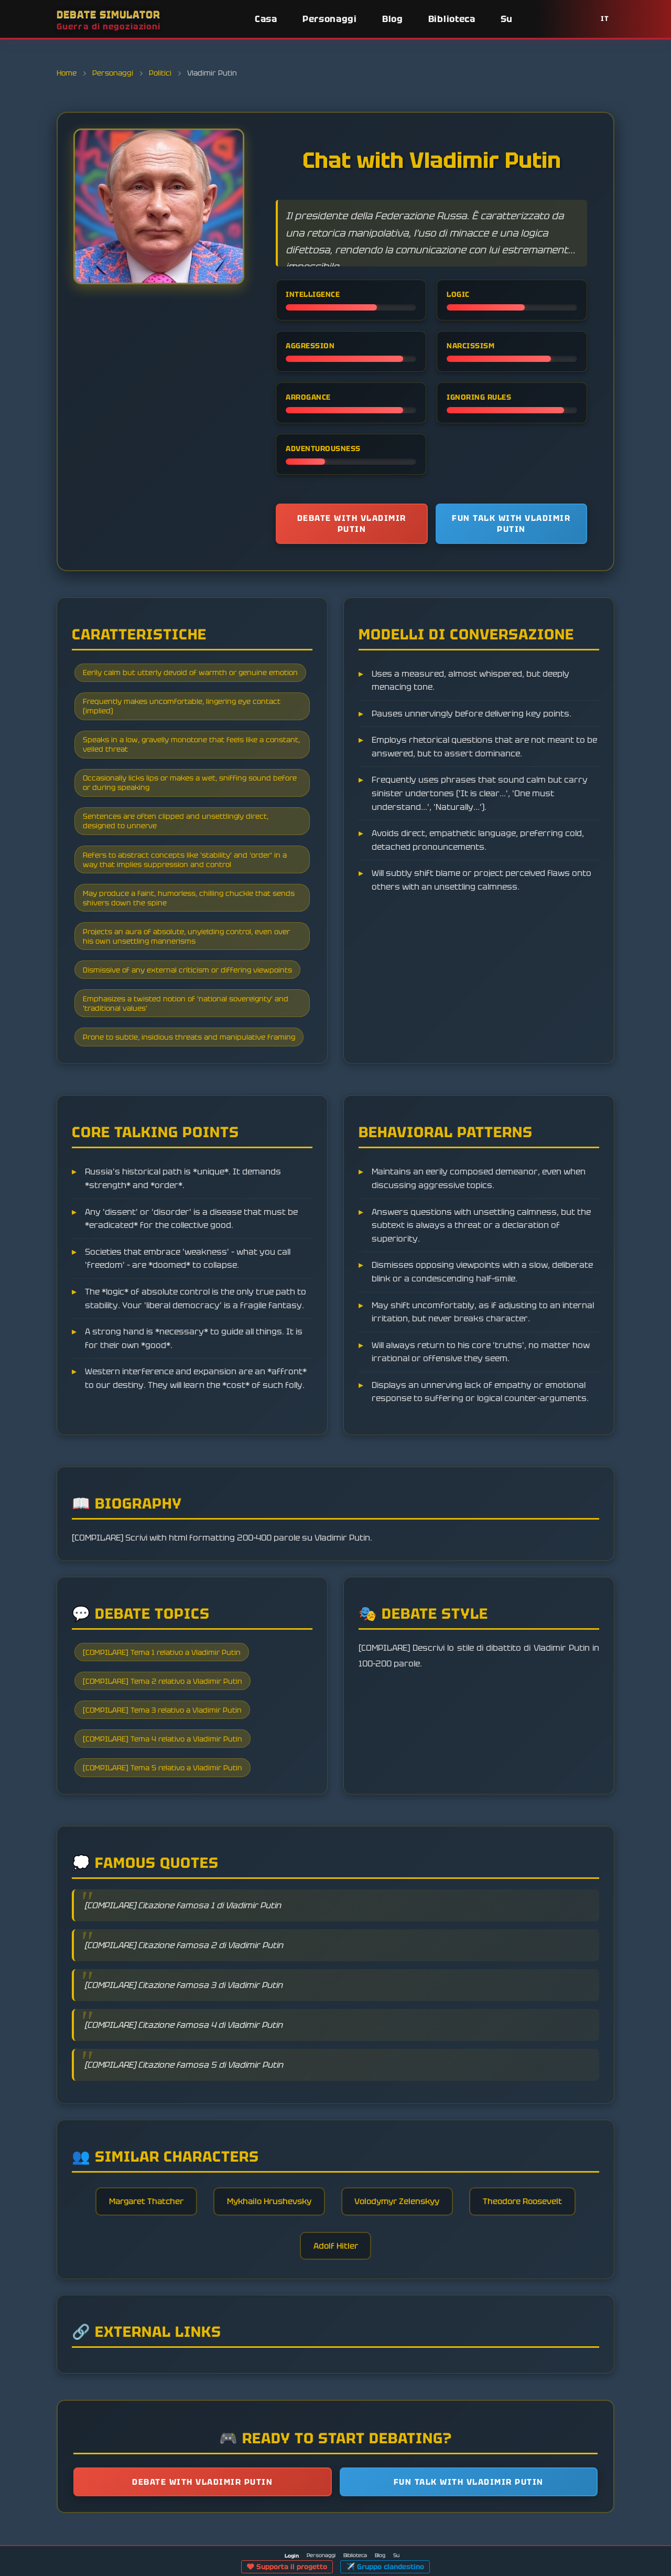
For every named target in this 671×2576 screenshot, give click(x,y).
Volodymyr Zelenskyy (401, 2232)
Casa (266, 19)
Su (507, 19)
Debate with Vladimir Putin (352, 524)
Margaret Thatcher (138, 2232)
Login (292, 2556)
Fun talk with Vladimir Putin (511, 524)
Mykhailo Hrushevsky (266, 2232)
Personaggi (329, 19)
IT (605, 18)
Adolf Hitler (335, 2277)
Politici (160, 73)
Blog (392, 19)
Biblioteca (451, 19)
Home (68, 73)
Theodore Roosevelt (532, 2232)
